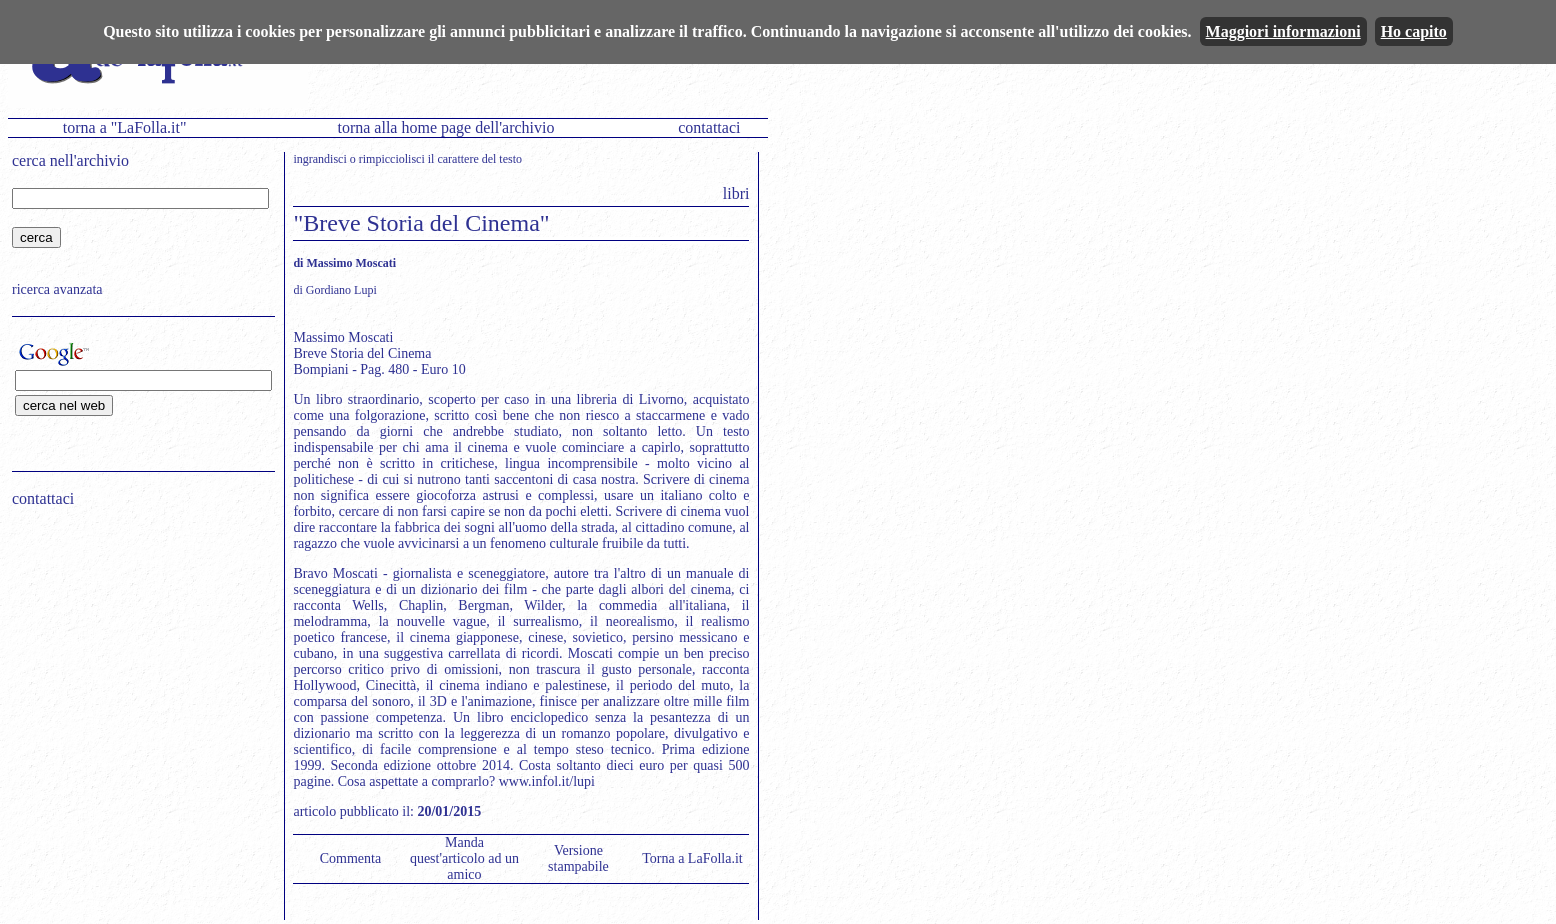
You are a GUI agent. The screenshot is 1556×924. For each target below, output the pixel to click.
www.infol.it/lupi (547, 781)
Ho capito (1414, 31)
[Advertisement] (137, 651)
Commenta (350, 858)
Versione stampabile (578, 858)
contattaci (709, 127)
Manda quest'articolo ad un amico (464, 858)
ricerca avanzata (57, 289)
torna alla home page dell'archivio (445, 127)
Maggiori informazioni (1283, 31)
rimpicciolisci (392, 159)
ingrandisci (319, 159)
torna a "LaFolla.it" (125, 127)
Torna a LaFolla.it (692, 858)
